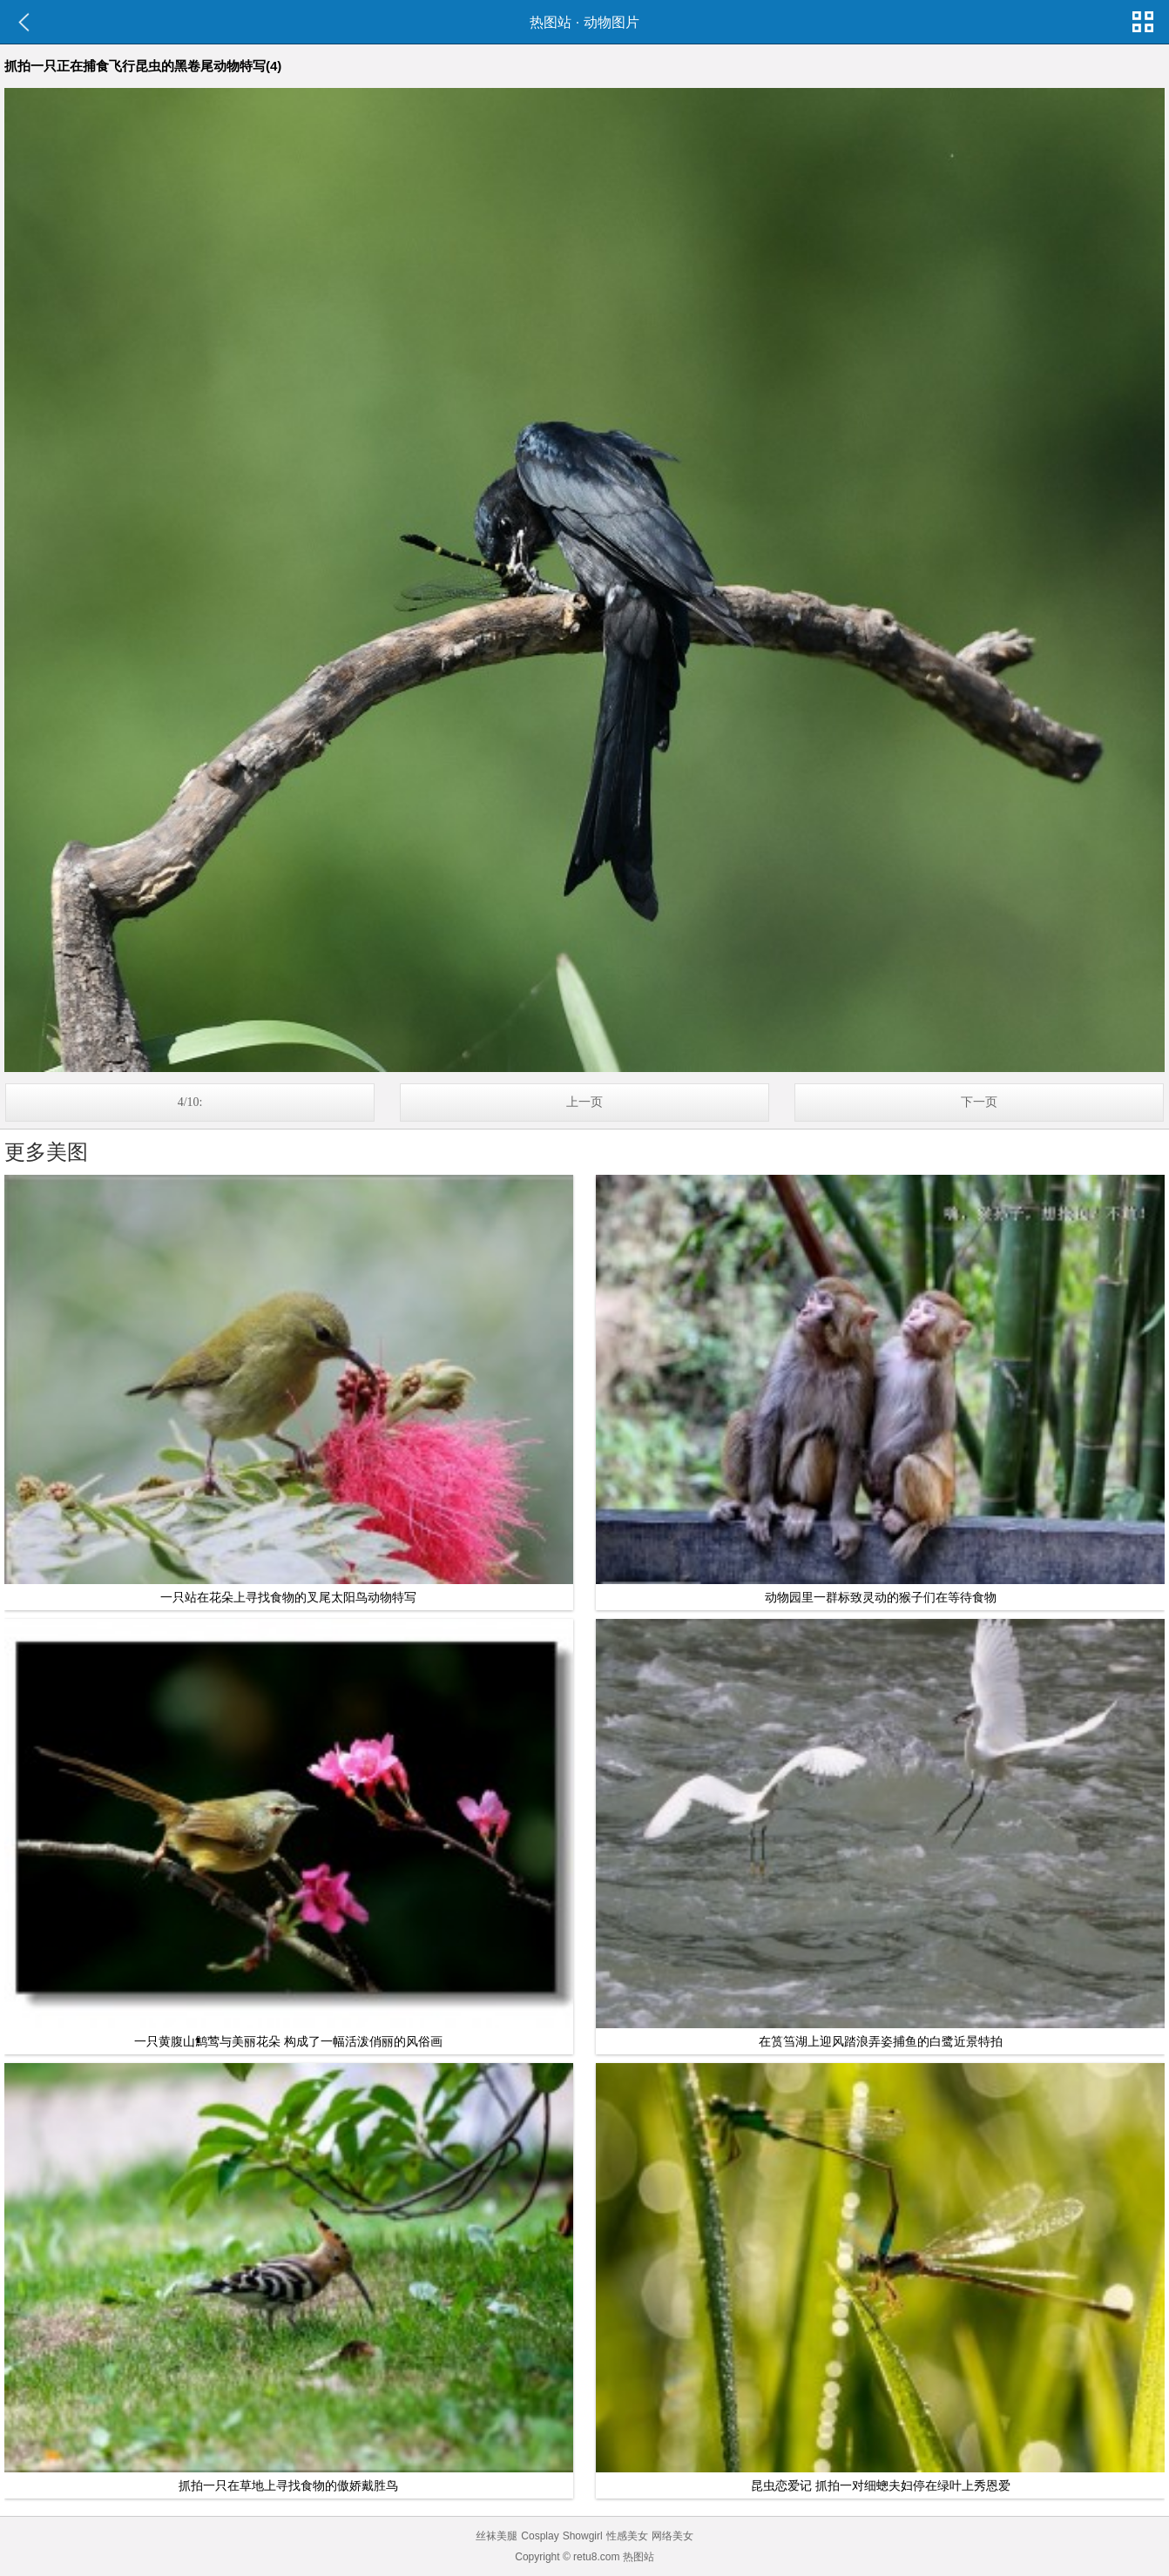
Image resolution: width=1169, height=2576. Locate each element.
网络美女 (672, 2536)
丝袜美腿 (496, 2536)
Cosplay (539, 2536)
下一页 (979, 1102)
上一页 (584, 1102)
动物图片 (611, 22)
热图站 (550, 22)
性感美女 (627, 2536)
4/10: (190, 1102)
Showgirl (583, 2536)
